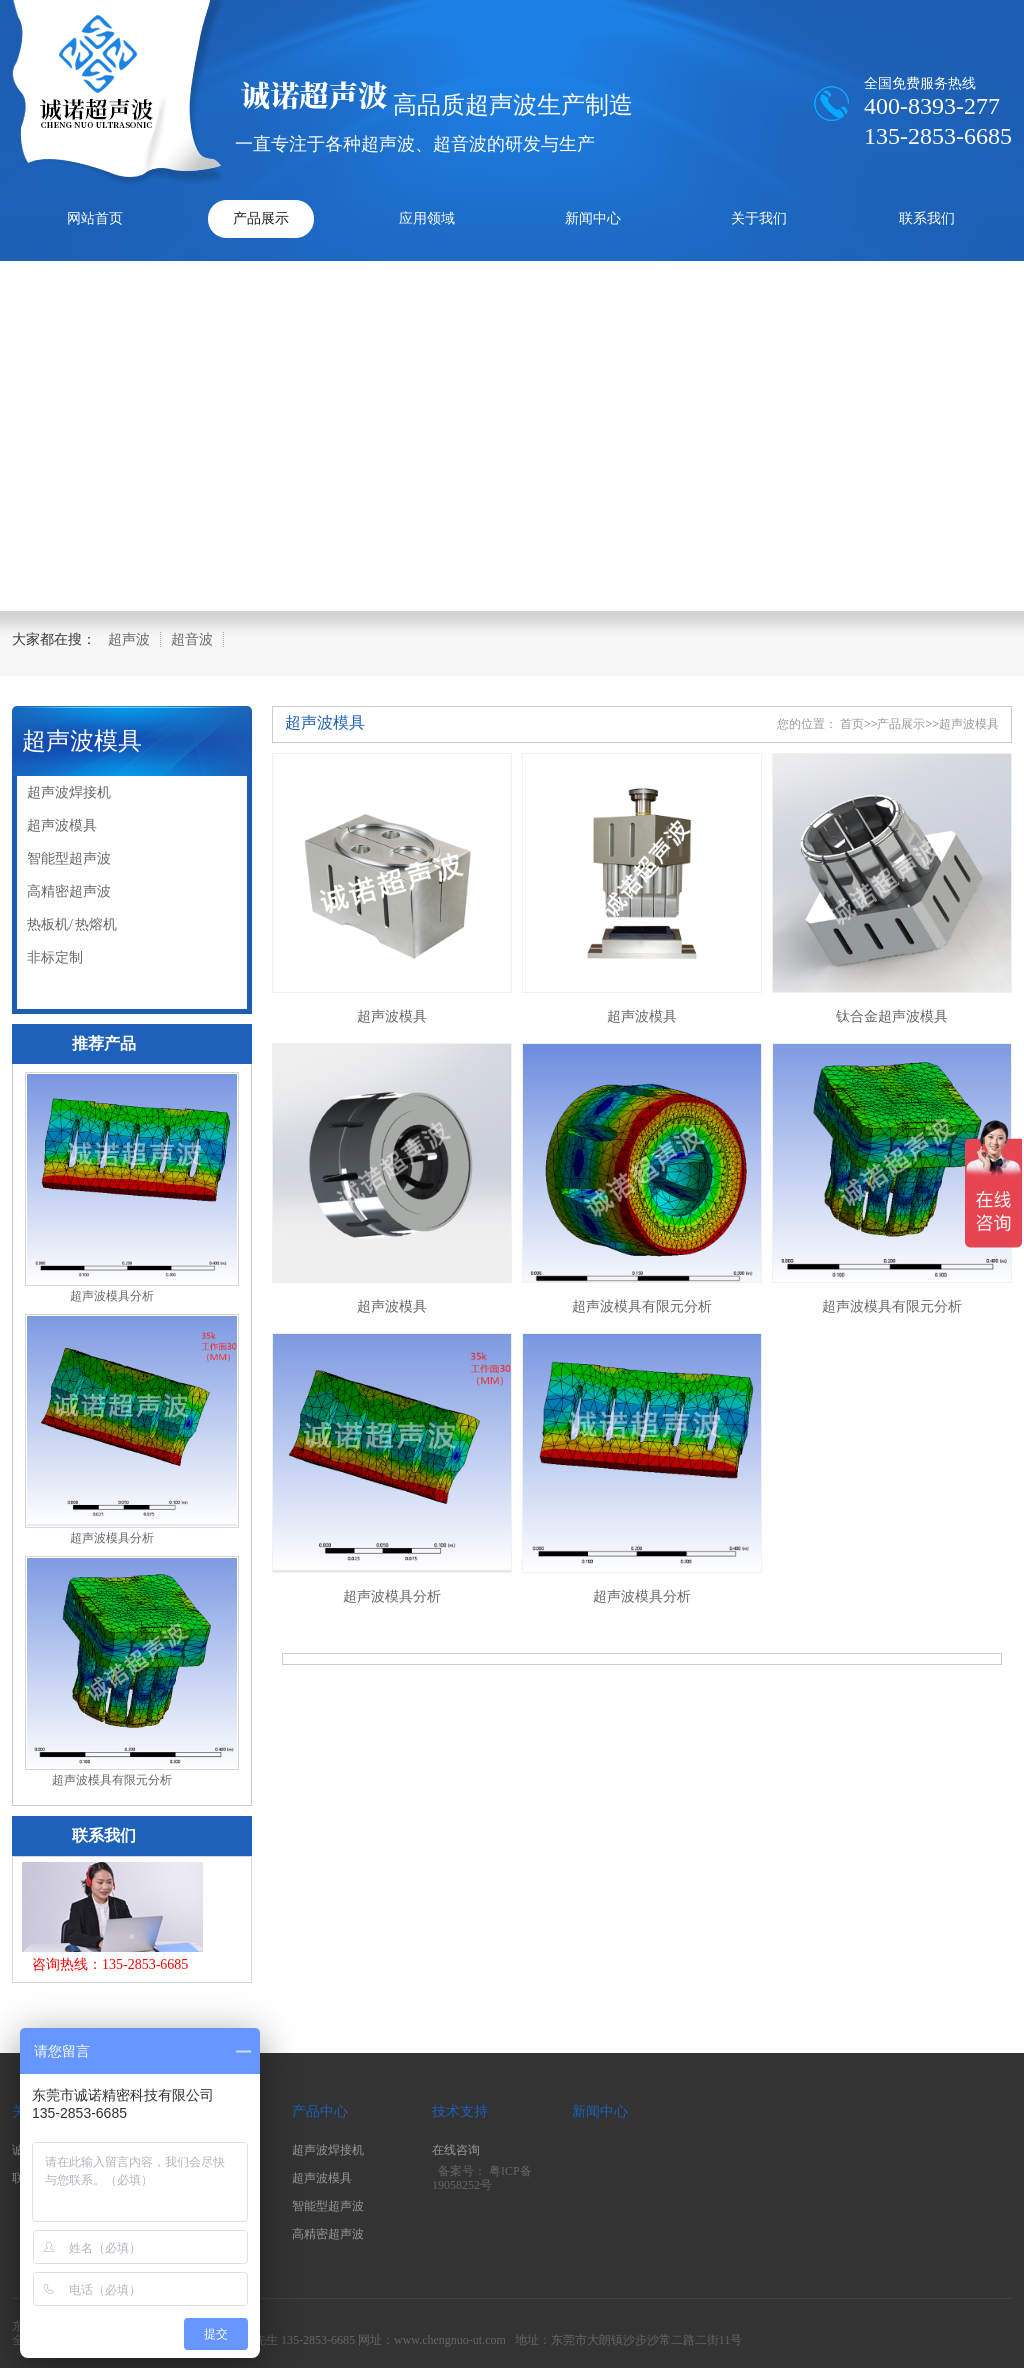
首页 (852, 724)
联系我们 (927, 218)
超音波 (192, 639)
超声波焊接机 (69, 792)
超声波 (129, 639)
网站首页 (95, 218)
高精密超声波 (69, 891)
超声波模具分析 (112, 1296)
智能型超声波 (69, 858)
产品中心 (320, 2111)
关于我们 (759, 218)
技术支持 (460, 2111)
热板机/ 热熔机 (72, 924)
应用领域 (427, 218)
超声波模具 (82, 741)
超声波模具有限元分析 (112, 1780)
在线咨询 (456, 2150)
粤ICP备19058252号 (482, 2178)
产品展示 (261, 218)
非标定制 (55, 957)
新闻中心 (593, 218)
